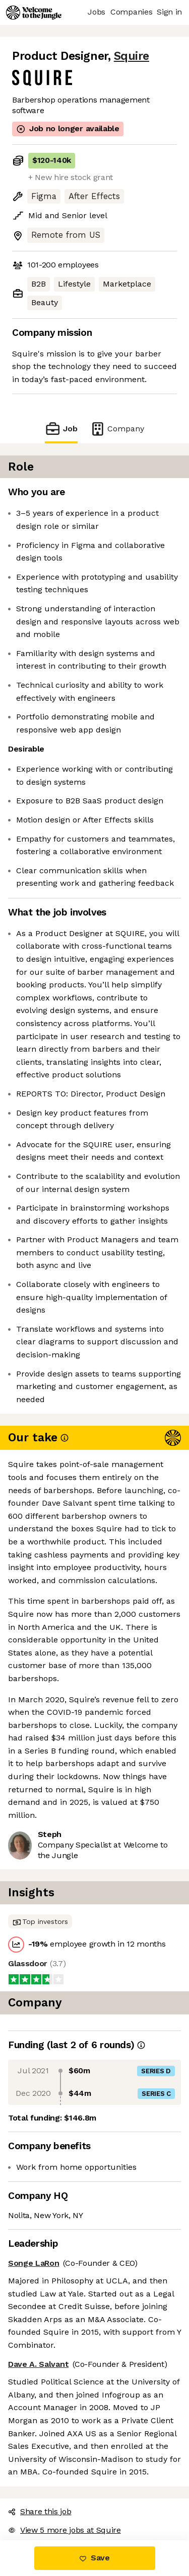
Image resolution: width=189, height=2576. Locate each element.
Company (117, 428)
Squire (131, 56)
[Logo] (33, 13)
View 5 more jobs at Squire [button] (64, 2530)
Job (61, 428)
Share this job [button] (40, 2511)
